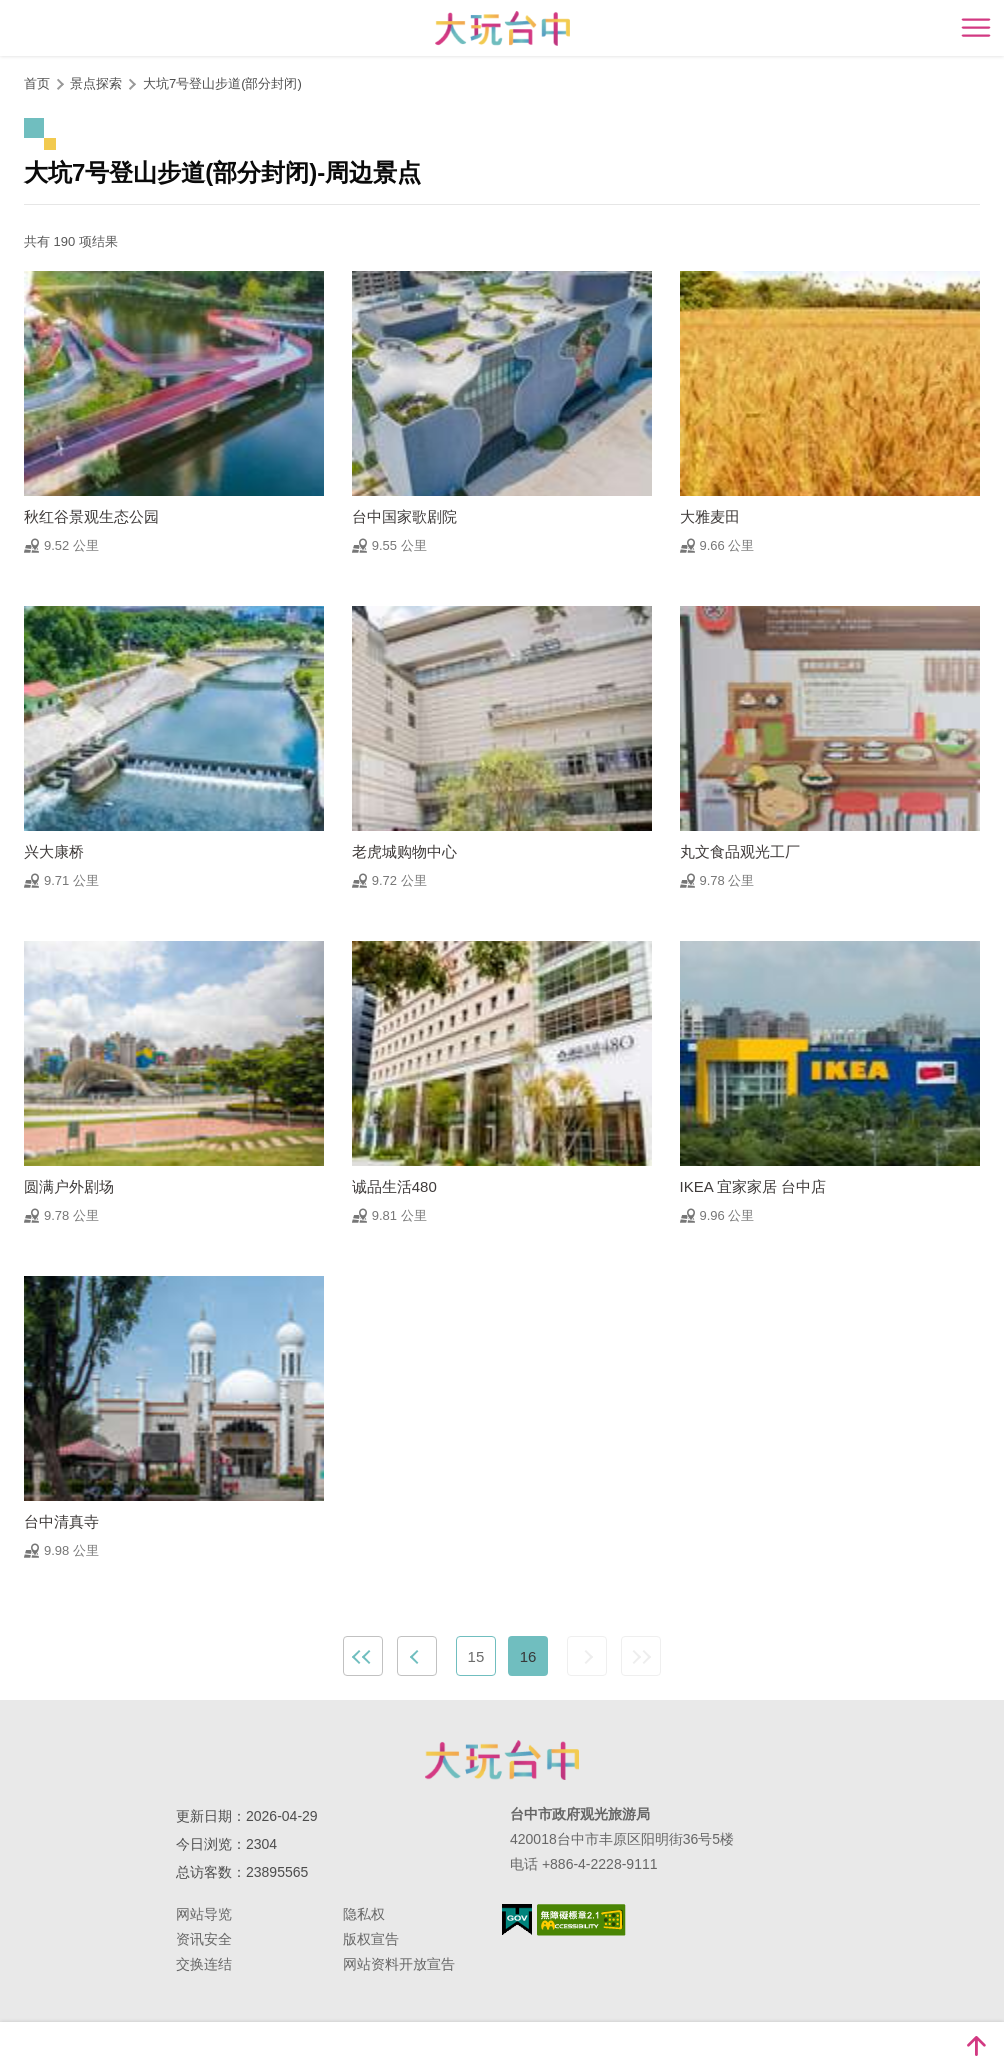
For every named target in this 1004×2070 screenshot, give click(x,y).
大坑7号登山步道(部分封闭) (222, 83)
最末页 (641, 1656)
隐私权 (364, 1914)
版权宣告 (371, 1939)
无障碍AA (581, 1920)
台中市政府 (502, 1760)
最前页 (363, 1656)
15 (476, 1656)
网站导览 (204, 1914)
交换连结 (204, 1964)
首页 (37, 83)
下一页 (587, 1656)
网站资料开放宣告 (399, 1964)
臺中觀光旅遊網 (502, 28)
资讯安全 (204, 1939)
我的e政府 (517, 1919)
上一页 (417, 1656)
